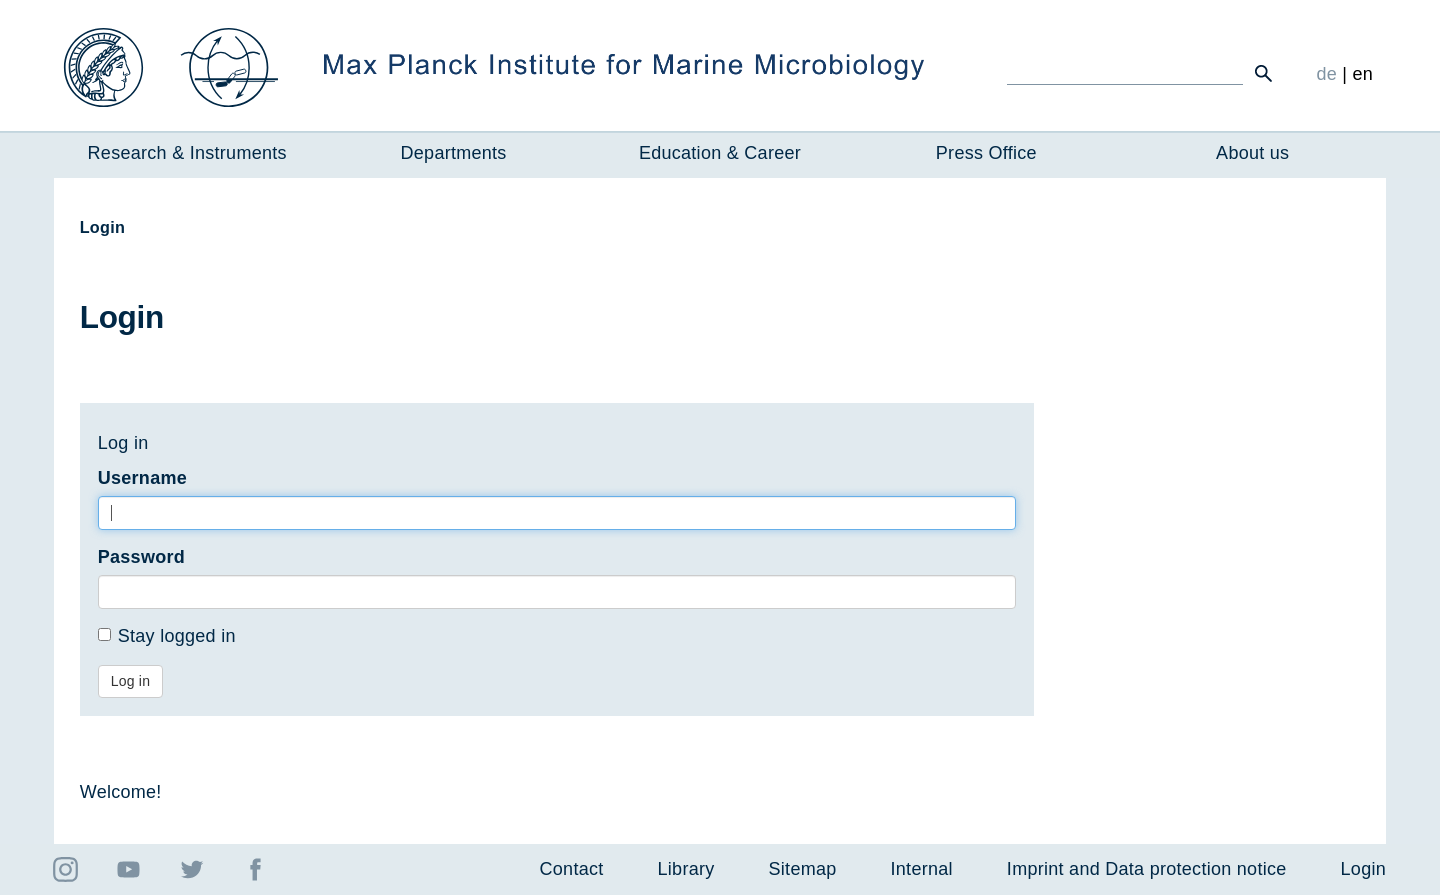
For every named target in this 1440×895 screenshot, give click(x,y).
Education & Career (720, 153)
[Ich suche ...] (1125, 73)
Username (142, 478)
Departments (454, 153)
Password (141, 557)
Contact (572, 869)
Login (1363, 869)
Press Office (986, 153)
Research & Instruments (187, 153)
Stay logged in (167, 636)
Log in (130, 681)
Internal (922, 869)
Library (686, 869)
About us (1252, 153)
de (1326, 74)
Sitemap (803, 869)
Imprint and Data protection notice (1147, 869)
